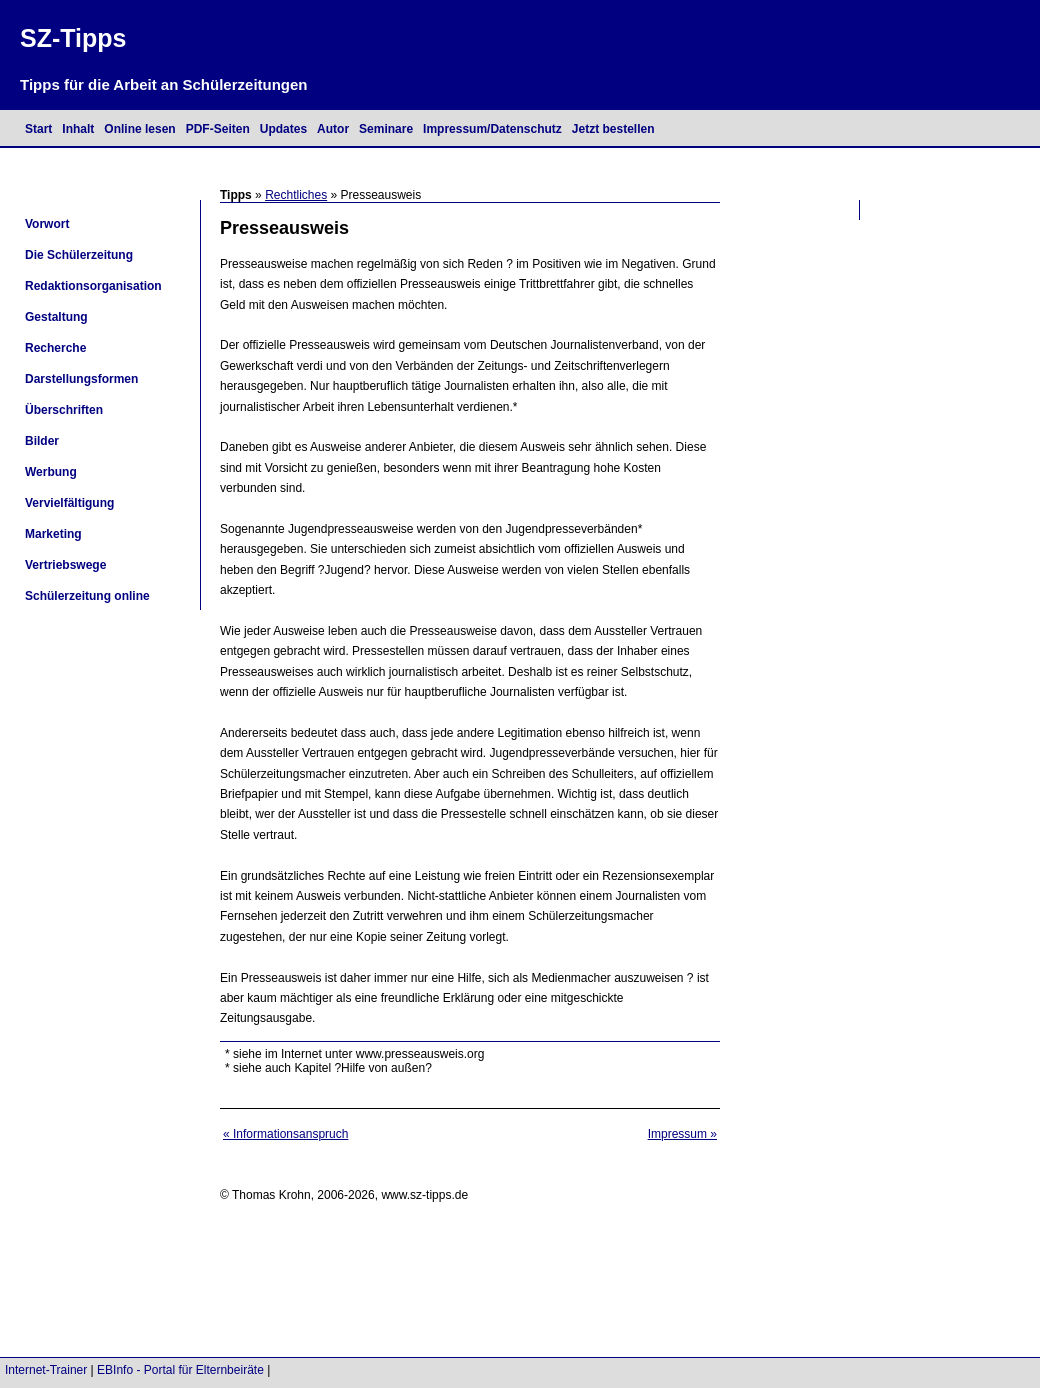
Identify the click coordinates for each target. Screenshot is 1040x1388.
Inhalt (78, 129)
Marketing (53, 534)
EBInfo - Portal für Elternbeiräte (180, 1370)
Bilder (42, 441)
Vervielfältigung (69, 503)
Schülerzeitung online (87, 596)
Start (38, 129)
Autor (333, 129)
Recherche (55, 348)
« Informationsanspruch (285, 1134)
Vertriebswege (65, 565)
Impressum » (682, 1134)
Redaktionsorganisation (93, 286)
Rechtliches (296, 195)
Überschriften (64, 410)
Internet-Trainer (46, 1370)
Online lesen (139, 129)
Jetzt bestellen (613, 129)
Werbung (51, 472)
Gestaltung (56, 317)
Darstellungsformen (81, 379)
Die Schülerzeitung (79, 255)
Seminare (386, 129)
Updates (283, 129)
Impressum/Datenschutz (492, 129)
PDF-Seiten (218, 129)
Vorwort (47, 224)
